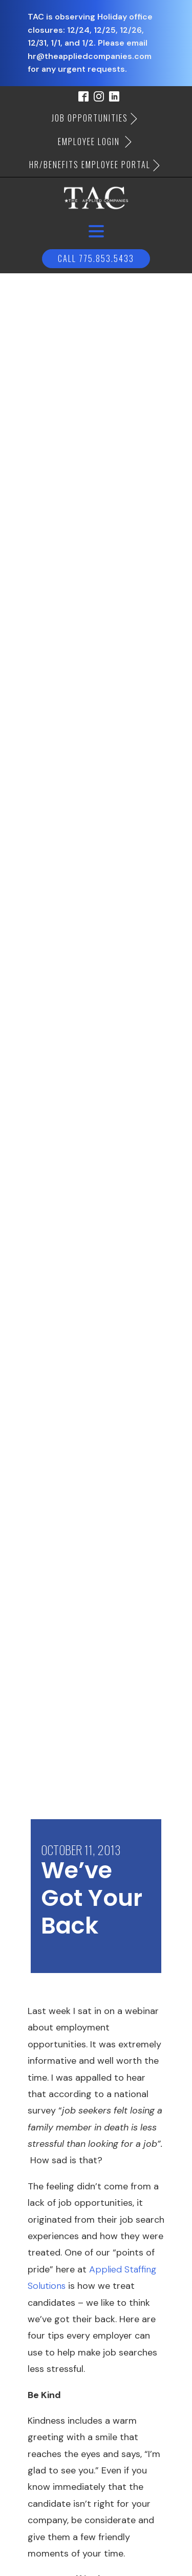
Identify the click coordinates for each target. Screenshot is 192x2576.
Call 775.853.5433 (96, 258)
